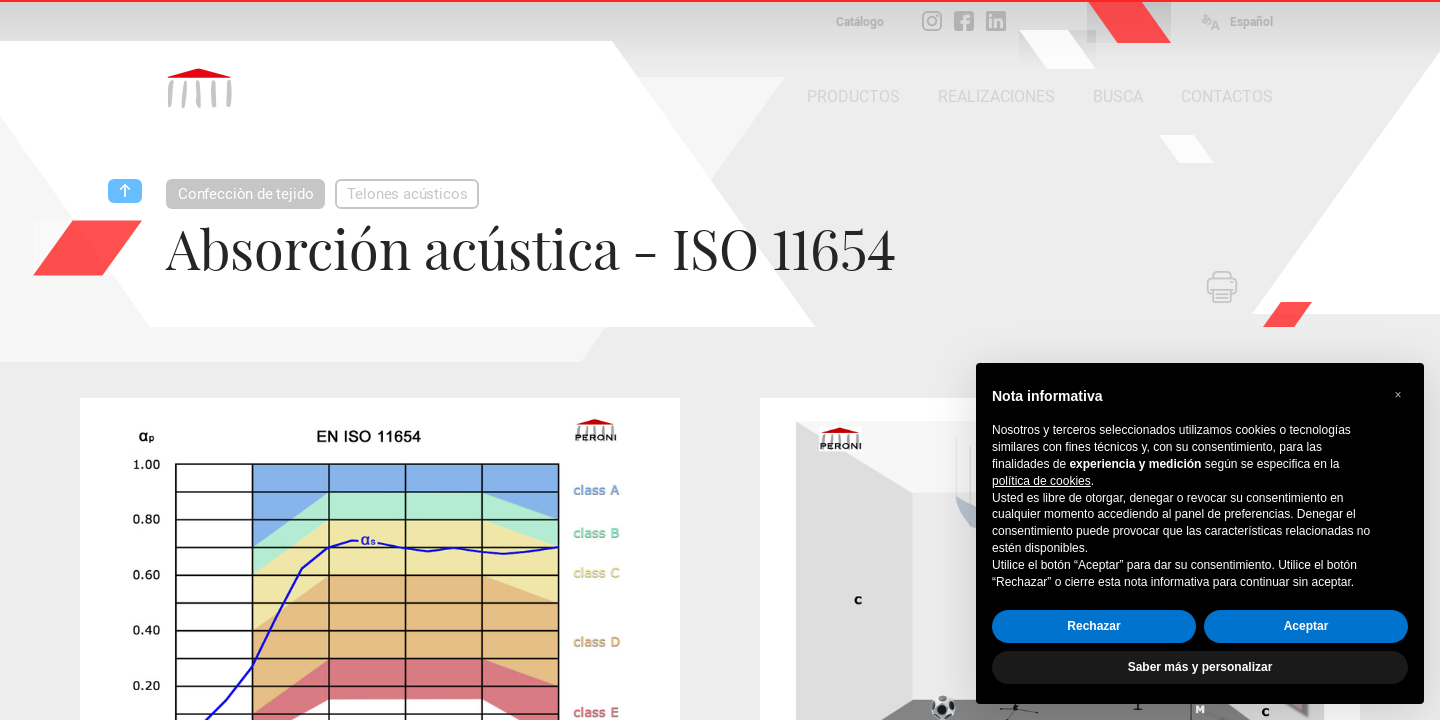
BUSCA (1118, 96)
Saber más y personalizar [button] (1200, 667)
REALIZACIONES (996, 96)
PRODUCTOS (853, 96)
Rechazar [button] (1093, 626)
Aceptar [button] (1306, 626)
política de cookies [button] (1041, 481)
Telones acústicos (407, 194)
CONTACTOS (1227, 96)
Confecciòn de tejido (245, 194)
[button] (1398, 395)
